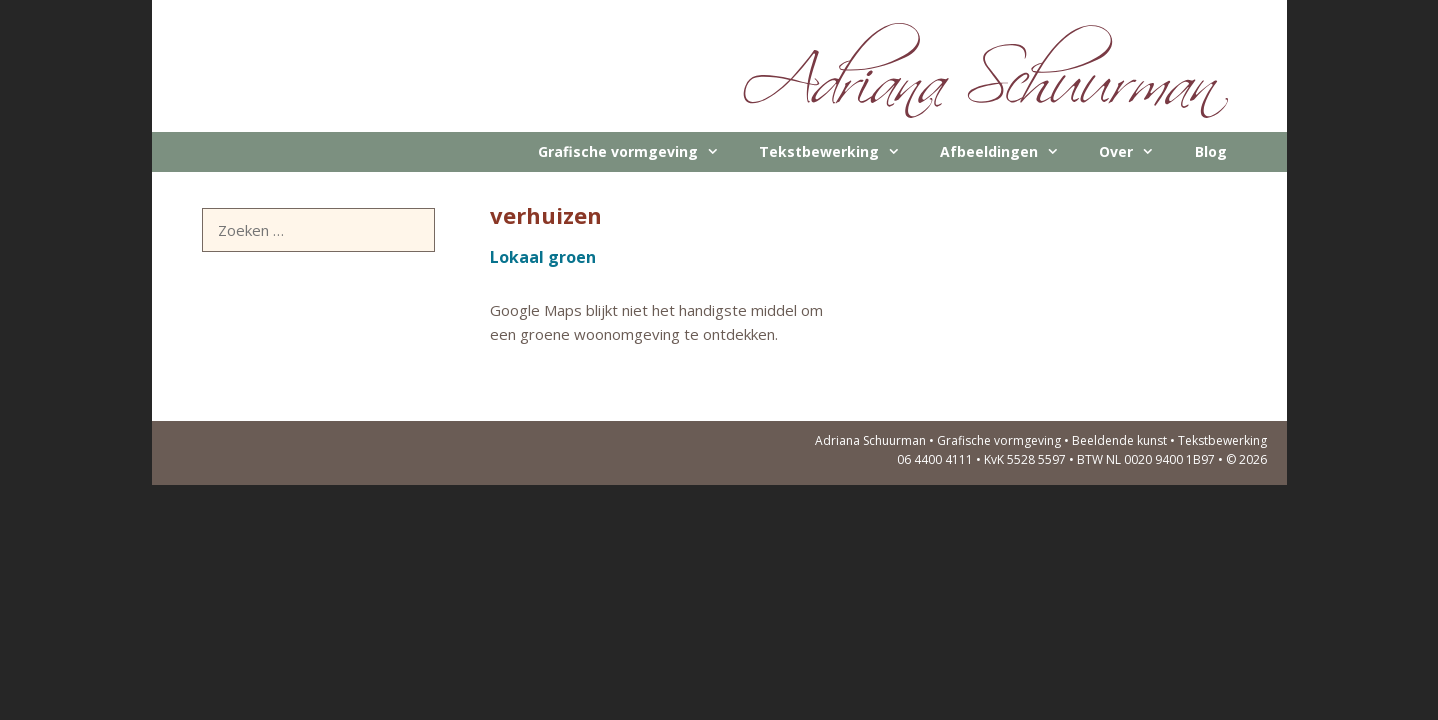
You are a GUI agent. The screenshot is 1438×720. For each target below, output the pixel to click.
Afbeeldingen (1009, 152)
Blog (1211, 151)
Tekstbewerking (839, 152)
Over (1136, 152)
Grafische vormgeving (638, 152)
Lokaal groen (543, 257)
